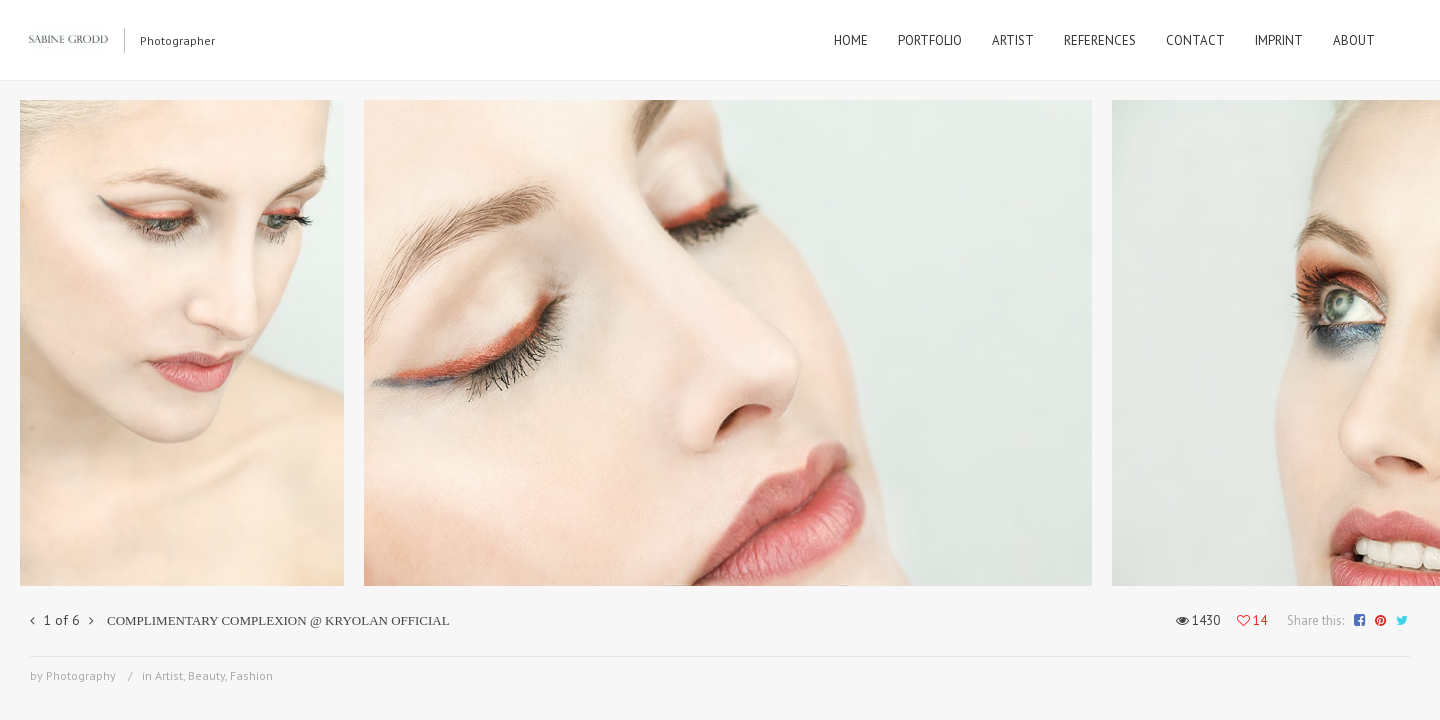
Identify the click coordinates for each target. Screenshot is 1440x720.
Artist (169, 675)
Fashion (251, 675)
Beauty (206, 675)
